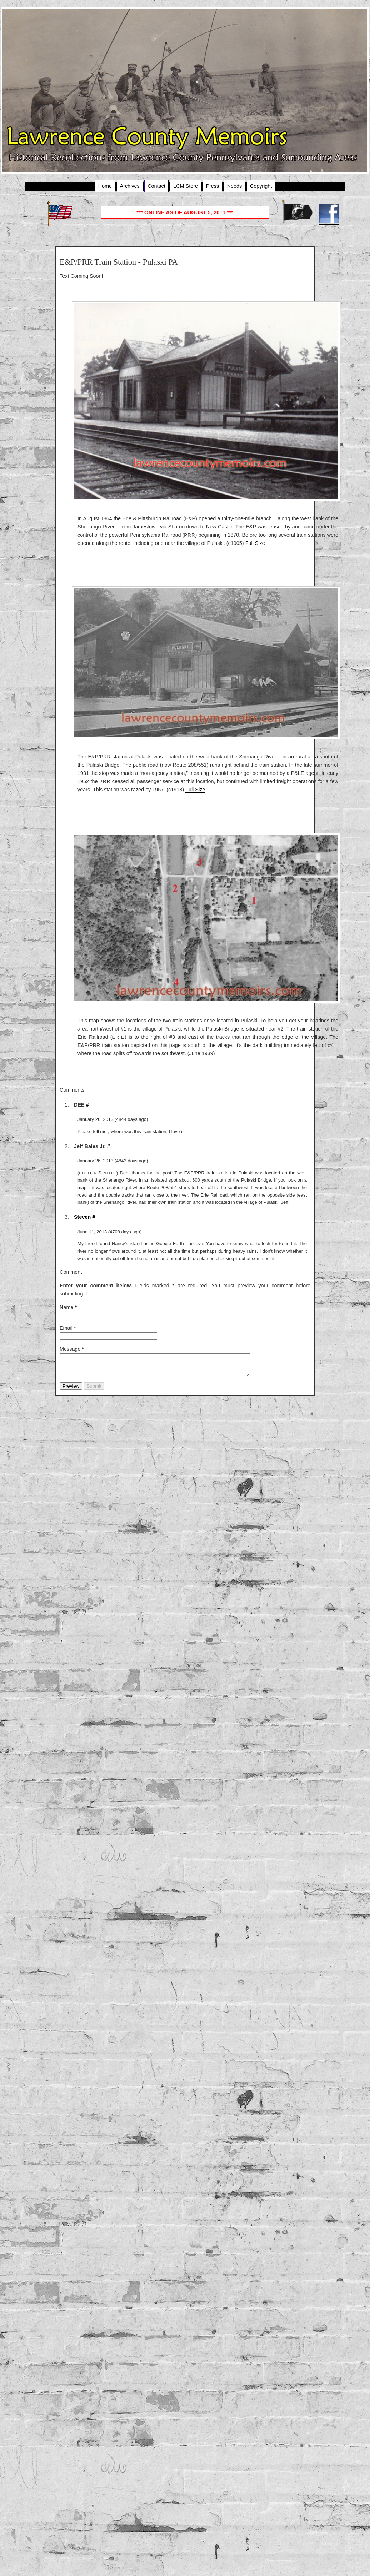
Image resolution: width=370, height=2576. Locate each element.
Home (105, 186)
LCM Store (185, 186)
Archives (130, 186)
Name (68, 1307)
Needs (234, 186)
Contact (156, 186)
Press (212, 186)
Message (72, 1349)
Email (68, 1328)
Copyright (261, 186)
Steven (82, 1217)
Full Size (255, 543)
